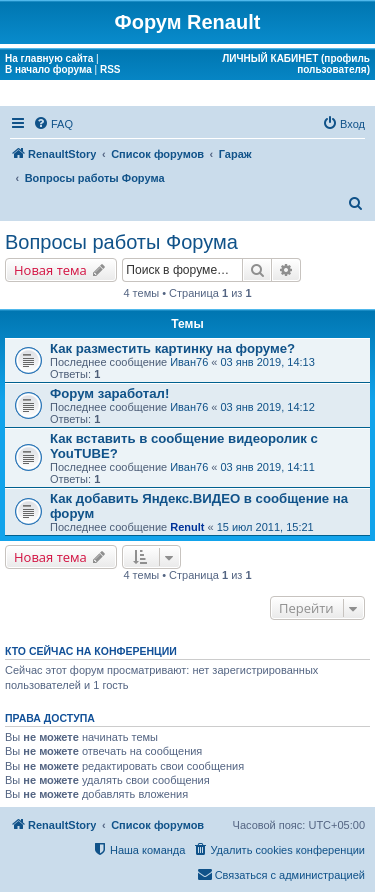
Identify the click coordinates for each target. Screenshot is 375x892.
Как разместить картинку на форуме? (172, 348)
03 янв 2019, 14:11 (268, 467)
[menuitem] (53, 124)
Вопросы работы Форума (121, 242)
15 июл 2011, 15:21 (265, 527)
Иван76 (189, 362)
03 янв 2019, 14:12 (268, 407)
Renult (187, 527)
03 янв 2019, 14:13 (268, 362)
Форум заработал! (109, 393)
